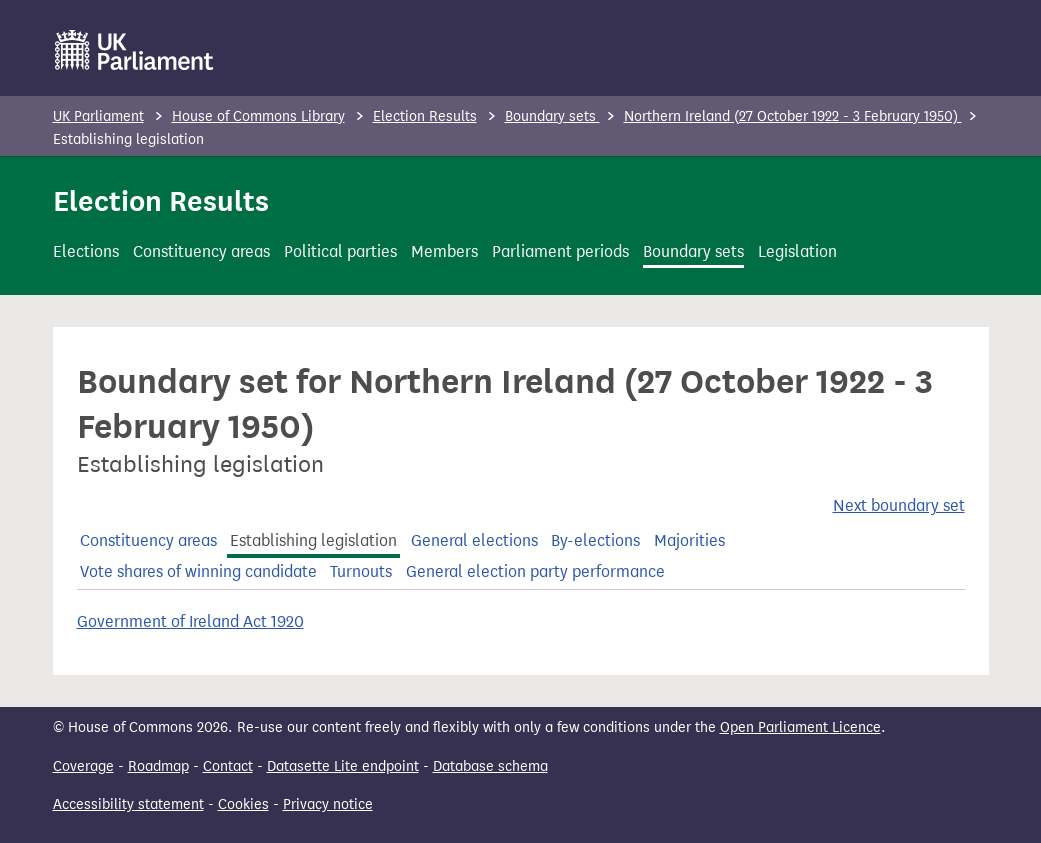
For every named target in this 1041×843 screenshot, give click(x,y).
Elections (86, 251)
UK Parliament (98, 116)
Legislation (797, 251)
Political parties (340, 251)
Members (444, 251)
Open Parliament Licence (800, 727)
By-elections (595, 540)
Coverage (83, 766)
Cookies (243, 804)
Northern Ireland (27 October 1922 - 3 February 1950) (793, 116)
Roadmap (158, 766)
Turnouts (361, 571)
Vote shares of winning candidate (198, 571)
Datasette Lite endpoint (343, 766)
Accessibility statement (128, 804)
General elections (474, 540)
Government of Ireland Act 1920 (190, 621)
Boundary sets (552, 116)
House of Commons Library (258, 116)
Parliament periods (560, 251)
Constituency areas (201, 251)
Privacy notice (328, 804)
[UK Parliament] (134, 50)
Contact (228, 766)
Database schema (490, 766)
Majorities (689, 540)
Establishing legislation (313, 540)
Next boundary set (899, 505)
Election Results (425, 116)
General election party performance (535, 571)
